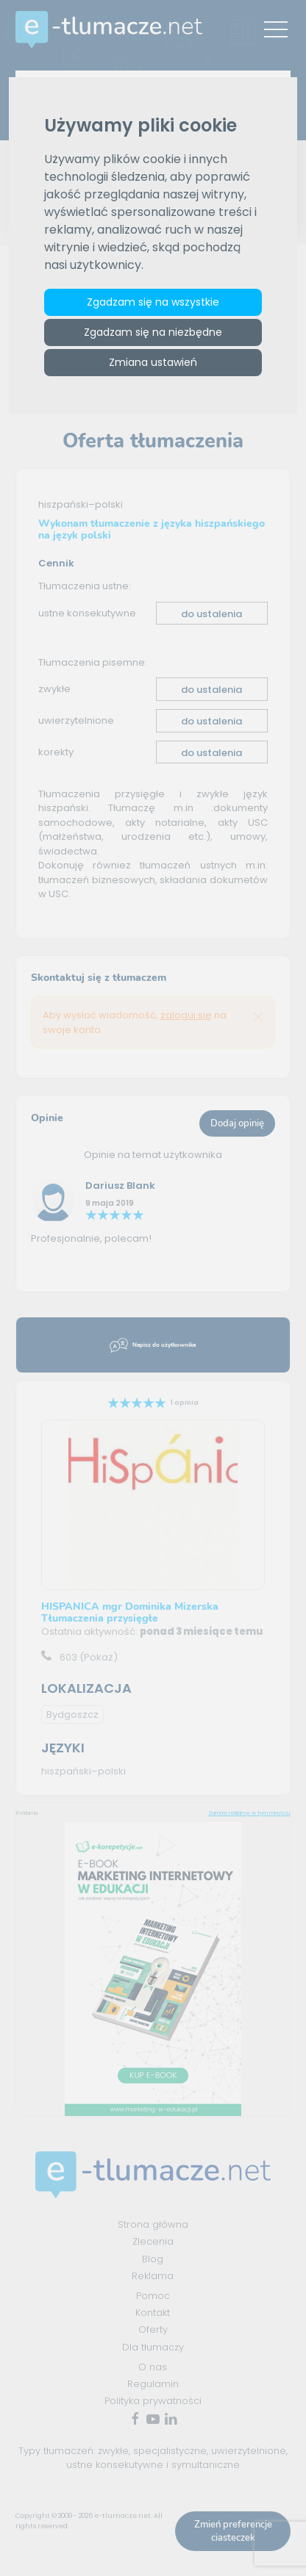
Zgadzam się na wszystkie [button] (153, 302)
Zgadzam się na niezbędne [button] (153, 332)
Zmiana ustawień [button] (153, 362)
